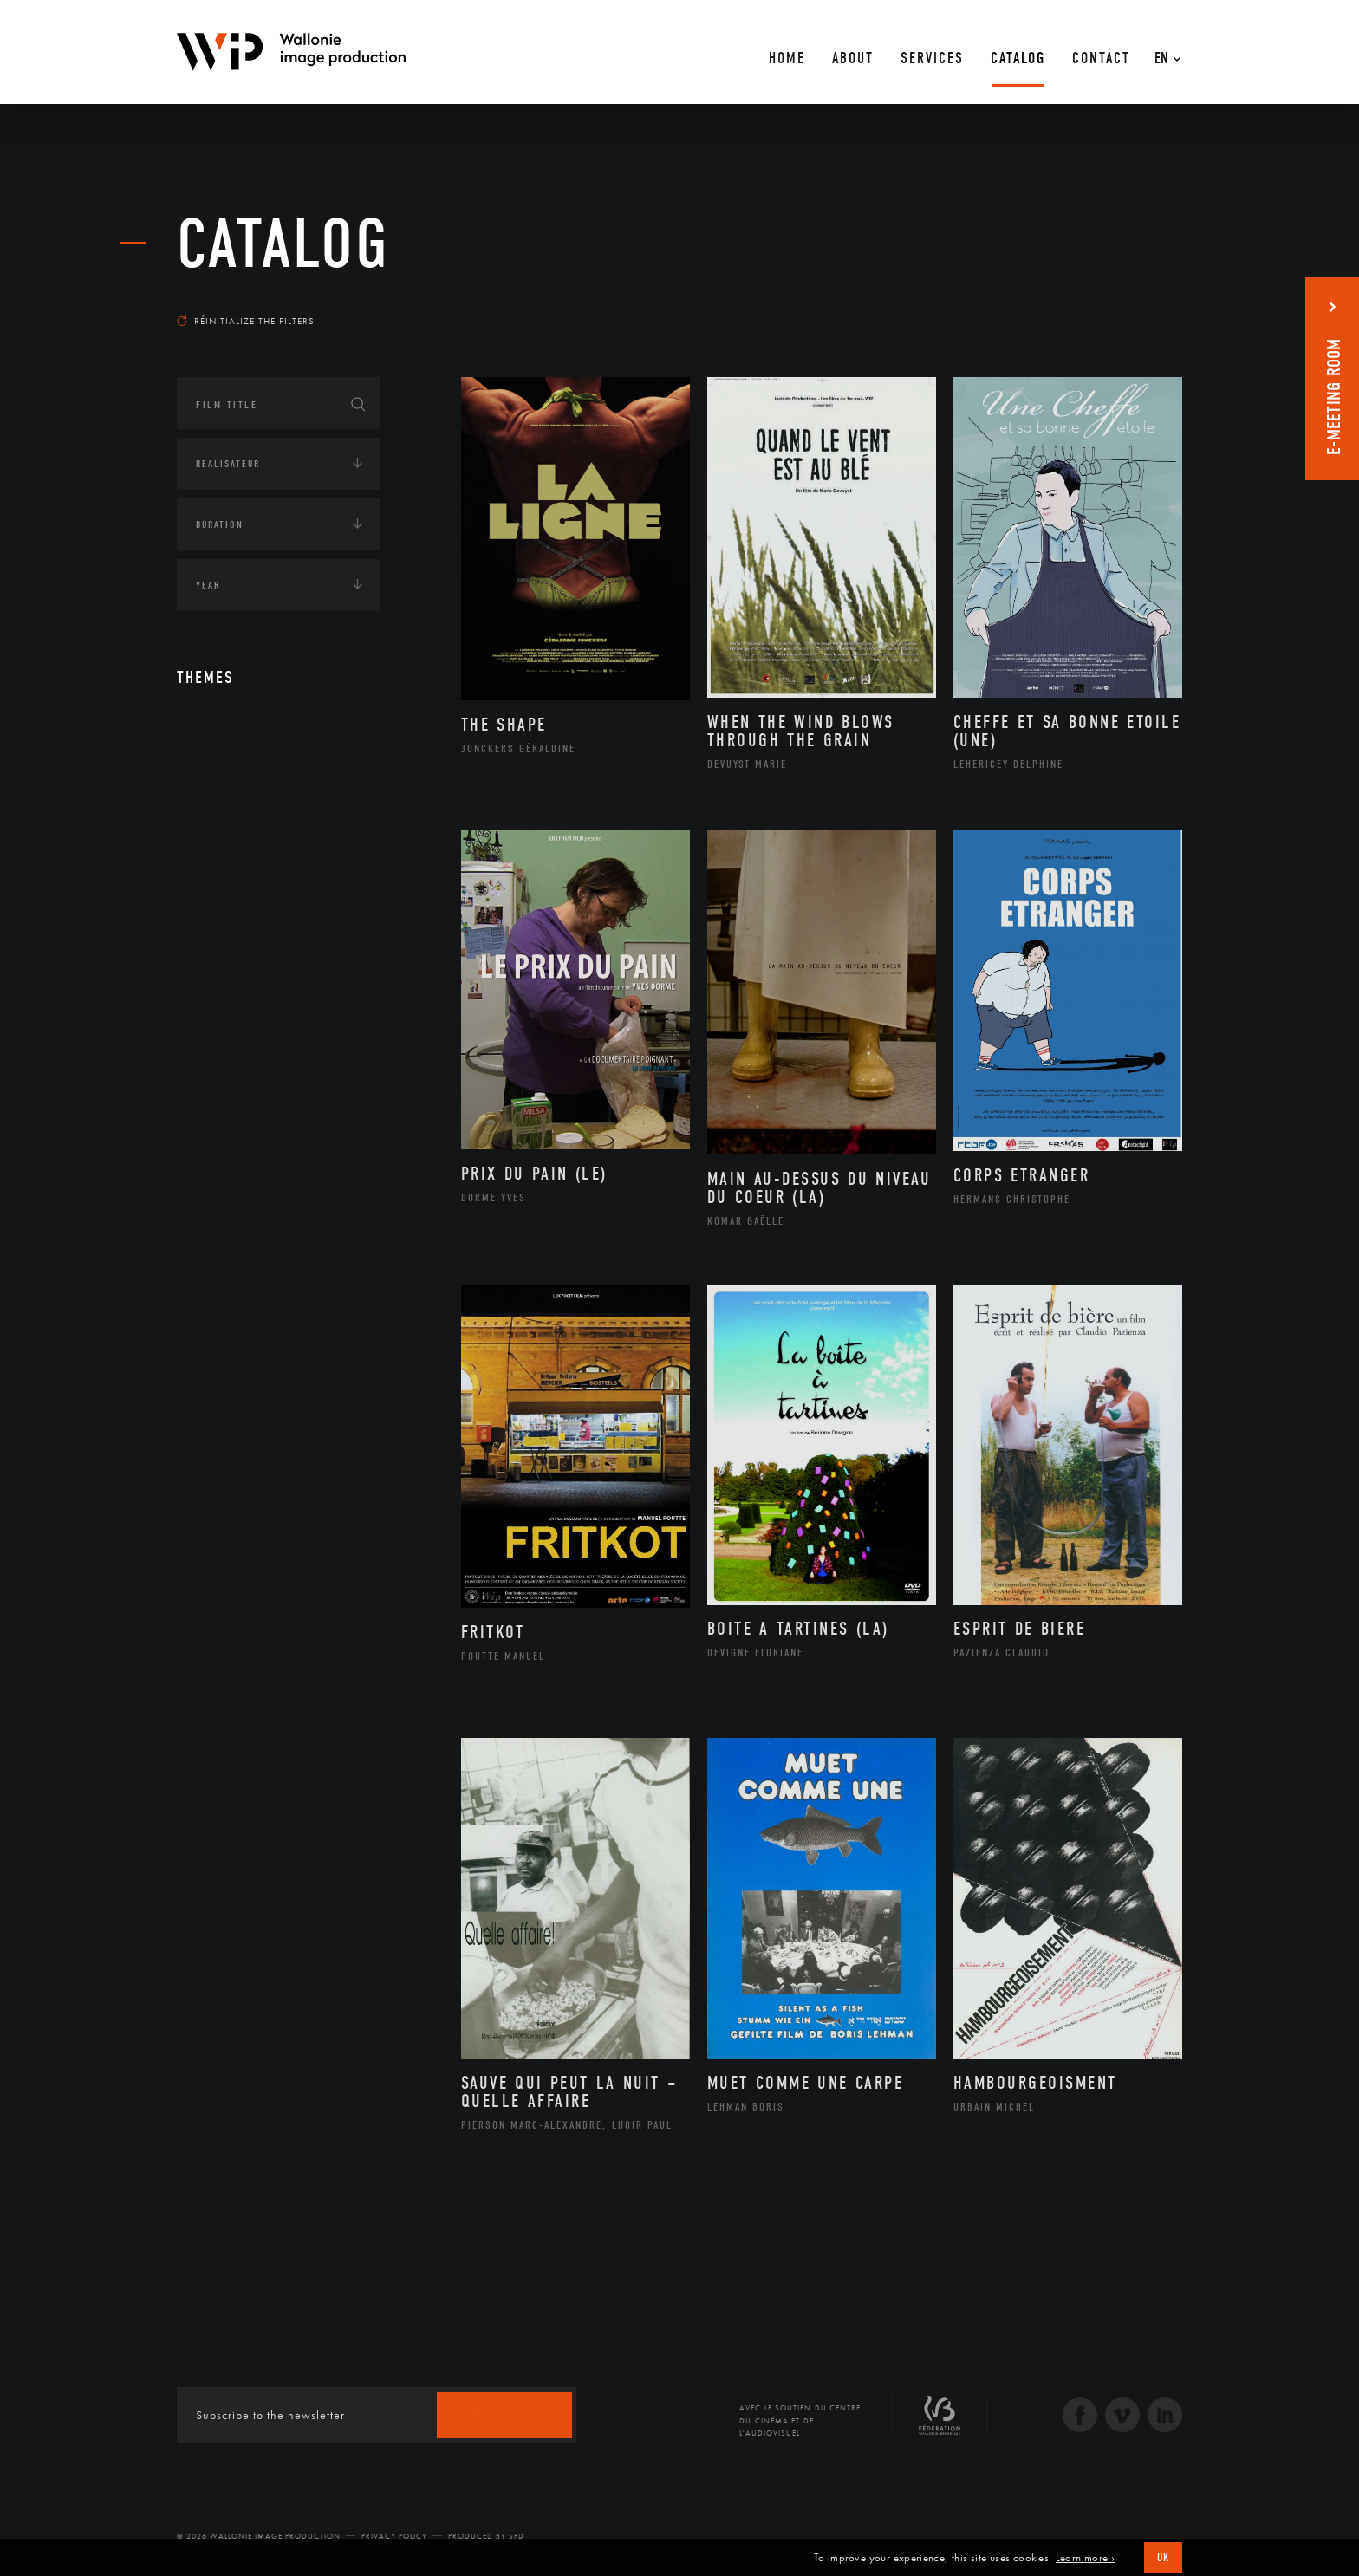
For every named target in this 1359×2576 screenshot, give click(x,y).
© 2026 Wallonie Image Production (259, 2536)
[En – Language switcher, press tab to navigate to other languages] (1163, 52)
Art (203, 736)
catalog (283, 244)
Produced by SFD (486, 2536)
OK (1163, 2557)
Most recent (1151, 304)
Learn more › (1085, 2558)
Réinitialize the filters (246, 321)
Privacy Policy (394, 2536)
